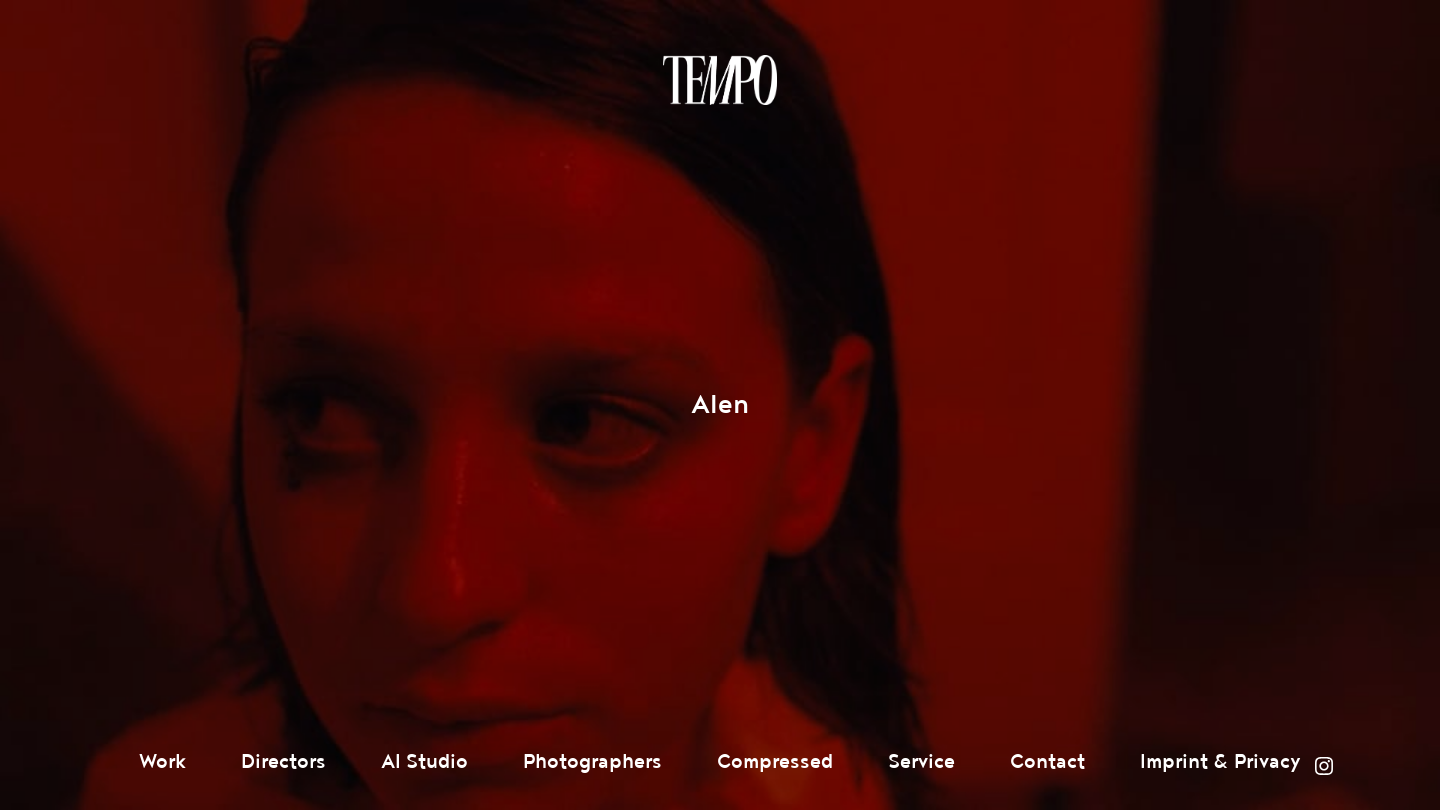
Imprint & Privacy (1220, 762)
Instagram (1324, 766)
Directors (283, 762)
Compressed (775, 762)
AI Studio (424, 762)
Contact (1047, 762)
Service (921, 762)
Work (162, 762)
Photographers (592, 762)
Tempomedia (720, 80)
